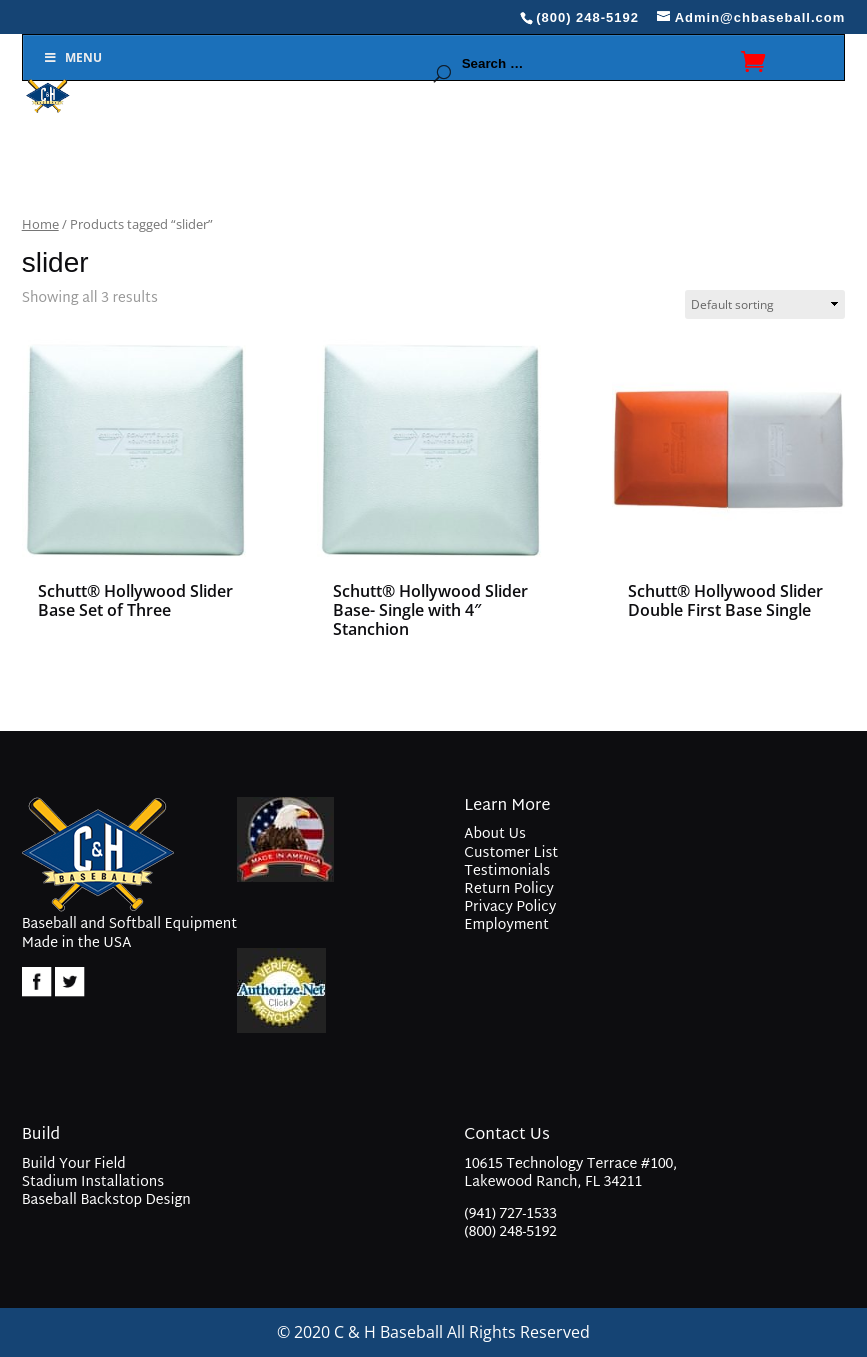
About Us (494, 834)
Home (40, 224)
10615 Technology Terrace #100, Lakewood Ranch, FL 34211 (570, 1175)
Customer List (511, 853)
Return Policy (508, 889)
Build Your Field (74, 1164)
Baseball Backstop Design (106, 1200)
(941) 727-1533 (510, 1214)
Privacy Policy (510, 907)
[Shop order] (765, 304)
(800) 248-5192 (510, 1232)
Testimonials (507, 871)
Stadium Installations (93, 1182)
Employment (506, 925)
